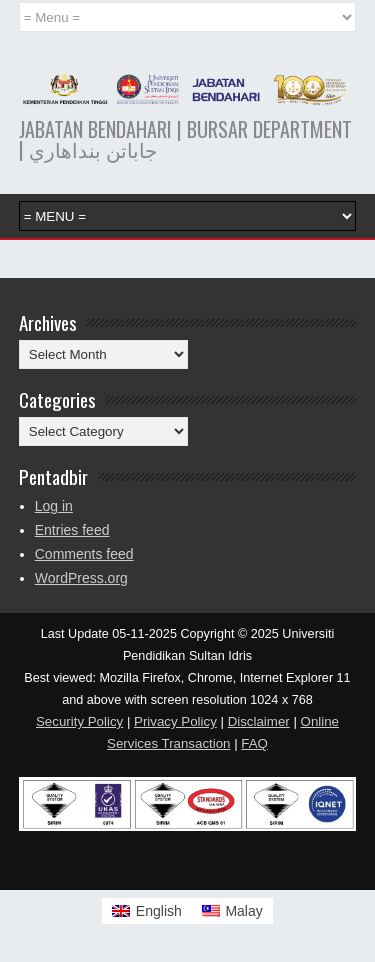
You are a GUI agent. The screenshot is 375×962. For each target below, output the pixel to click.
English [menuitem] (159, 911)
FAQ (254, 743)
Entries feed (72, 530)
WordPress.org (81, 578)
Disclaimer (259, 721)
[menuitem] (147, 911)
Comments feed (84, 554)
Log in (54, 506)
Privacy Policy (175, 721)
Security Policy (79, 721)
